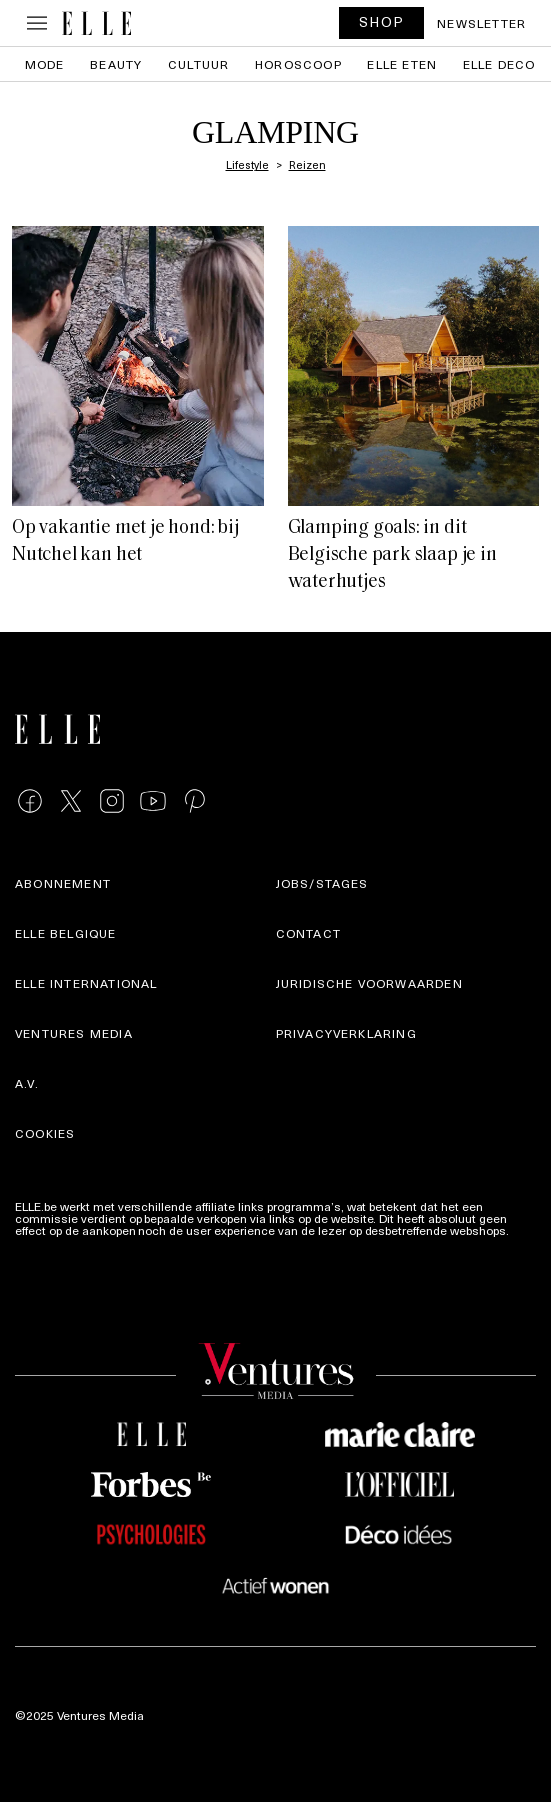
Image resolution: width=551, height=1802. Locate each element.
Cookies (45, 1133)
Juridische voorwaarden (369, 983)
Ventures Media (74, 1033)
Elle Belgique (66, 933)
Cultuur (198, 64)
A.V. (27, 1083)
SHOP (382, 21)
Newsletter (481, 23)
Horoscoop (298, 64)
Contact (308, 933)
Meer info (41, 1242)
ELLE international (86, 983)
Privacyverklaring (346, 1033)
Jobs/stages (322, 883)
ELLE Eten (402, 64)
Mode (45, 64)
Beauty (116, 64)
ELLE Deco (499, 64)
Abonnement (63, 883)
